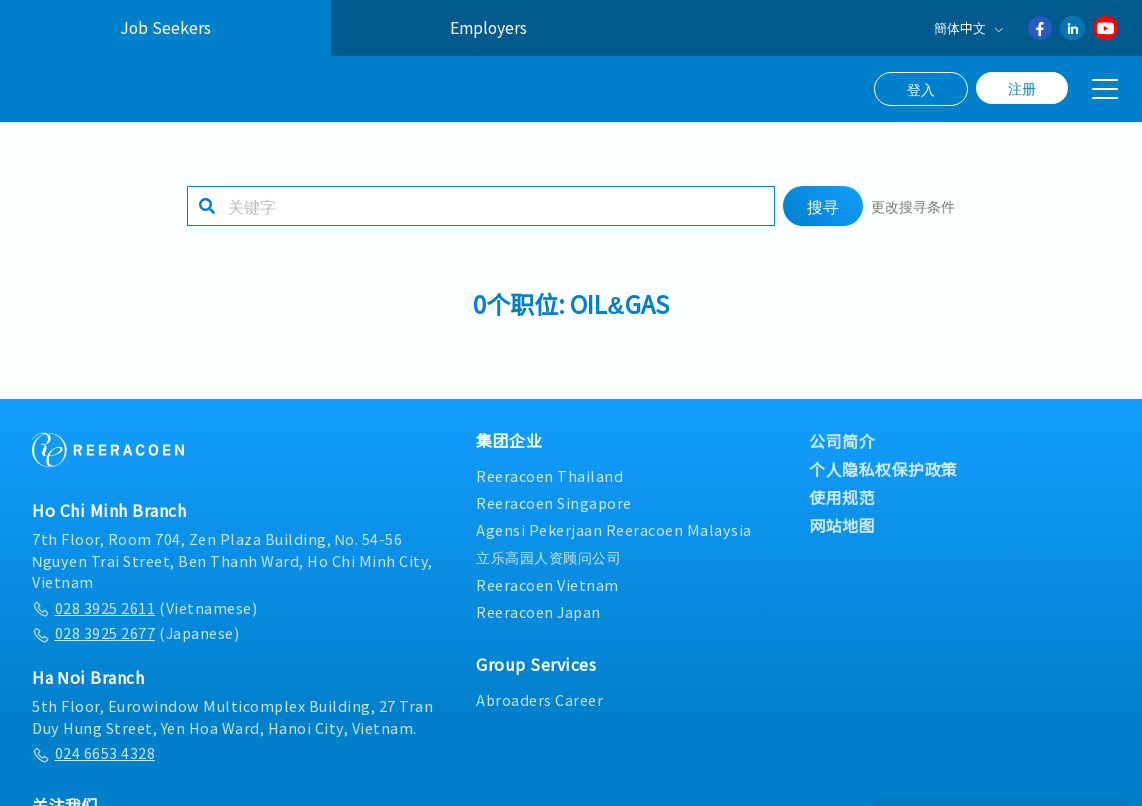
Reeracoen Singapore (554, 502)
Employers (488, 27)
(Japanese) (135, 632)
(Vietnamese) (144, 607)
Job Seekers (165, 27)
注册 (1022, 88)
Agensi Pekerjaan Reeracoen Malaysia (614, 529)
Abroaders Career (539, 699)
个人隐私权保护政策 (883, 469)
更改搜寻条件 (913, 205)
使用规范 (842, 497)
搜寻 (823, 206)
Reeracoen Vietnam (547, 584)
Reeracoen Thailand (549, 475)
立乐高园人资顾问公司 (548, 556)
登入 (921, 89)
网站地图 (842, 525)
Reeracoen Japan (538, 611)
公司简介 (842, 441)
